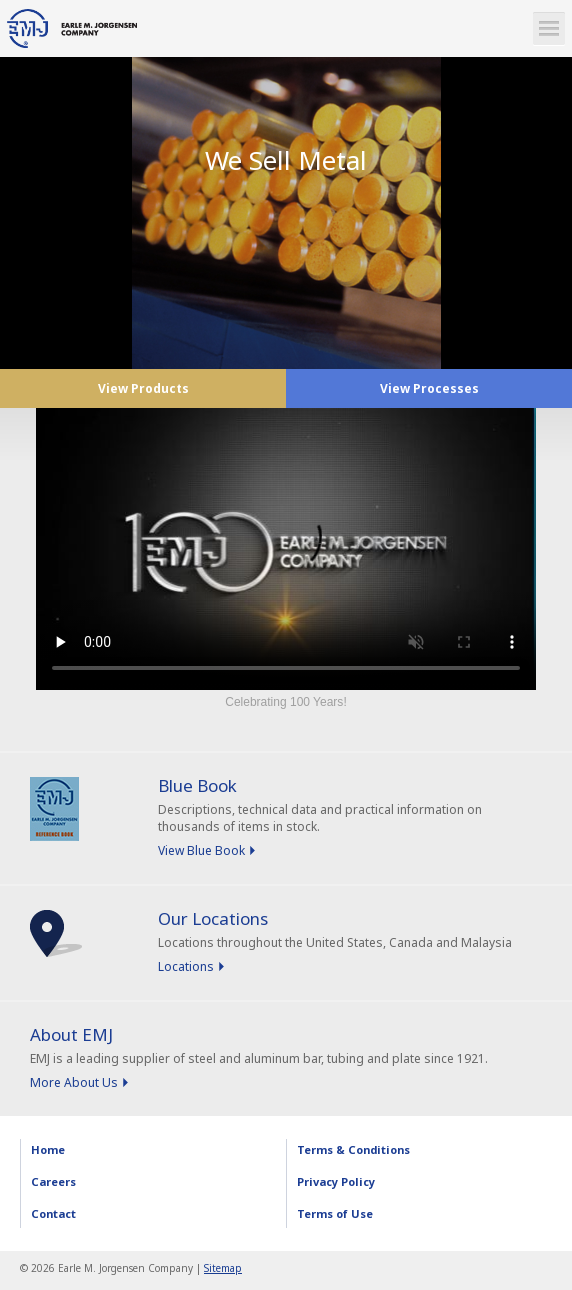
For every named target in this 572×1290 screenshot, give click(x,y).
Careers (53, 1181)
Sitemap (223, 1268)
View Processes (429, 388)
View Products (143, 388)
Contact (53, 1213)
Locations (186, 966)
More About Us (74, 1082)
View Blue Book (201, 850)
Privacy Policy (336, 1181)
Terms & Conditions (353, 1149)
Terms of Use (335, 1213)
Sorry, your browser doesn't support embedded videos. (286, 549)
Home (48, 1149)
